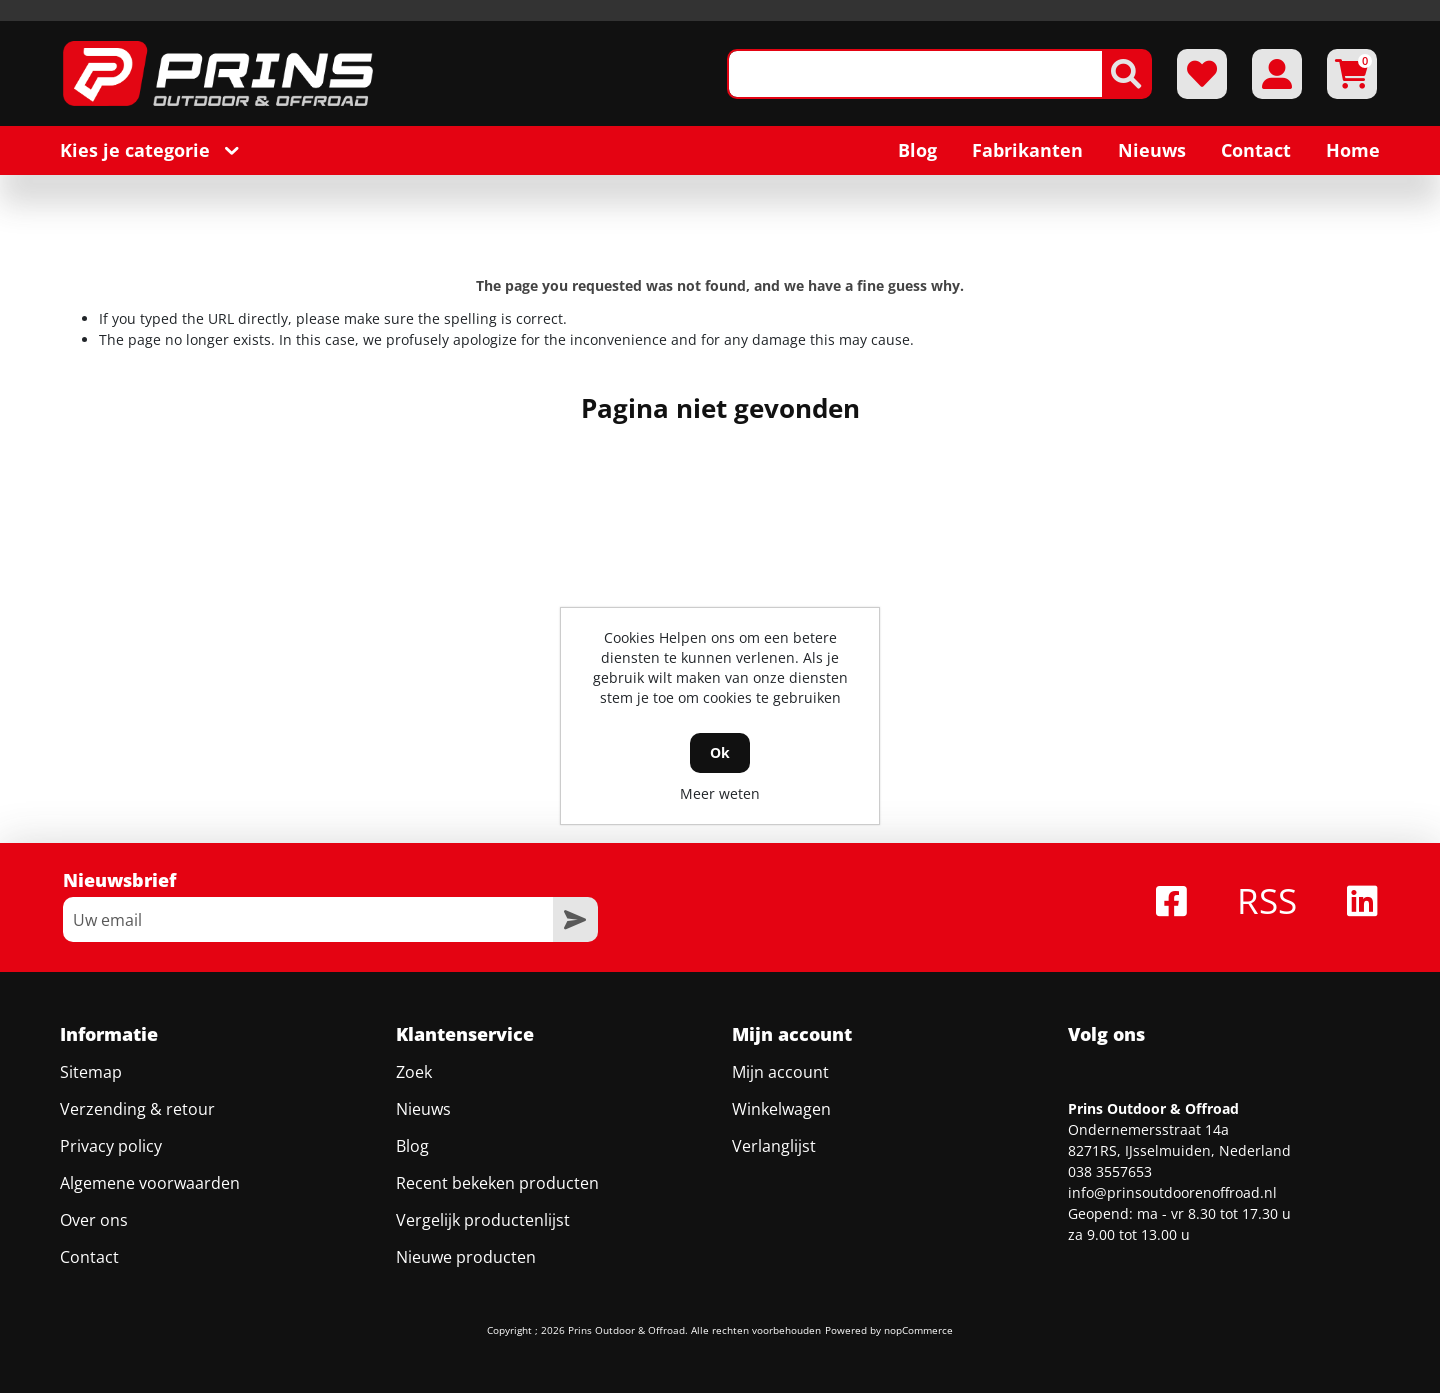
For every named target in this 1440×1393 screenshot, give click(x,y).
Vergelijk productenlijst (483, 1199)
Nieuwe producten (466, 1236)
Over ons (94, 1199)
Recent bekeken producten (497, 1162)
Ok (720, 752)
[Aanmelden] (308, 898)
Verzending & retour (137, 1088)
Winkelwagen (781, 1088)
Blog (412, 1125)
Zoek (414, 1051)
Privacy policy (111, 1125)
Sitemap (91, 1051)
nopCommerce (918, 1309)
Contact (89, 1236)
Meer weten (720, 793)
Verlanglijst (774, 1125)
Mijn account (780, 1051)
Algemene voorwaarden (150, 1162)
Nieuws (423, 1088)
